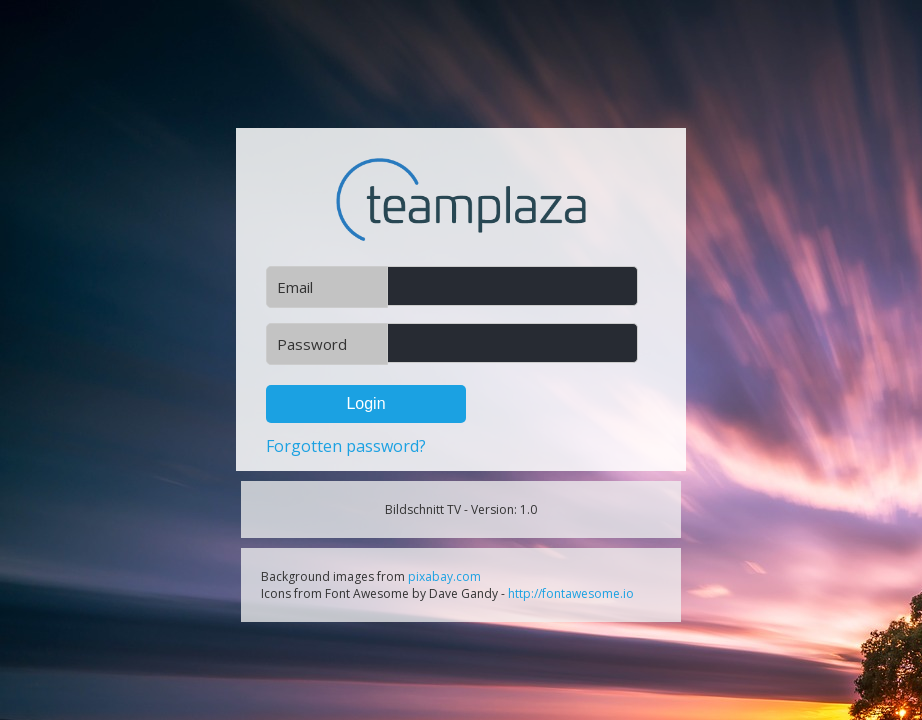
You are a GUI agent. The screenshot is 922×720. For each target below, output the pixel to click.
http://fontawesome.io (571, 593)
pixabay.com (444, 576)
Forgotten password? (346, 446)
